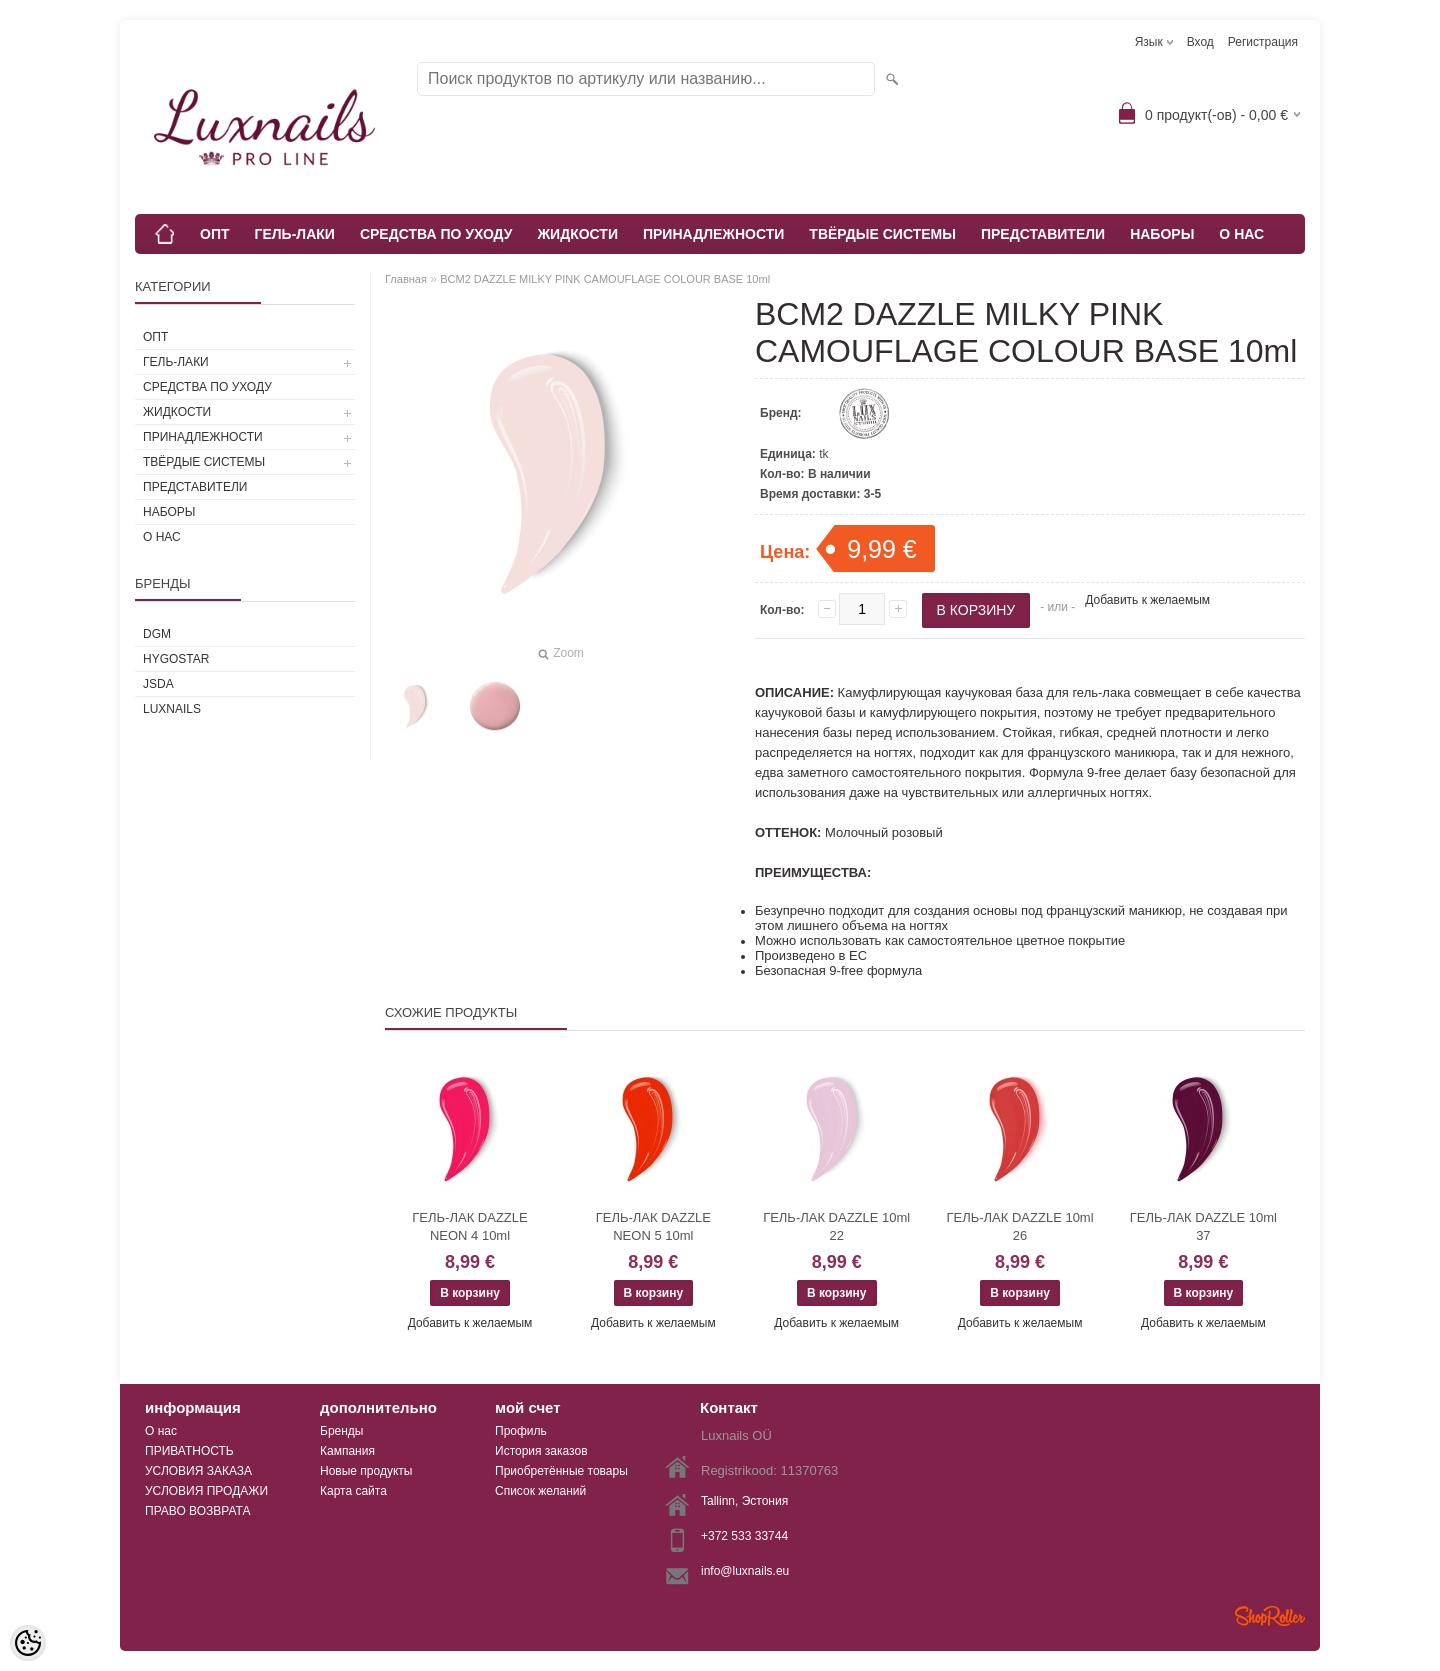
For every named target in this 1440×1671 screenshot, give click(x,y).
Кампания (347, 1451)
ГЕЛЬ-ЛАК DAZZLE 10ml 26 (1019, 1226)
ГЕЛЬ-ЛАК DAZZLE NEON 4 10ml (469, 1226)
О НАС (1241, 234)
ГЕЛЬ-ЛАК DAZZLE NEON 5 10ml (653, 1226)
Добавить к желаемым (1147, 600)
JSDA (158, 684)
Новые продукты (366, 1471)
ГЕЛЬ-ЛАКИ (295, 234)
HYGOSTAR (176, 659)
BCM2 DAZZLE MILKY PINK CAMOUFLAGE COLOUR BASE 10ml (605, 279)
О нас (161, 1431)
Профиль (521, 1431)
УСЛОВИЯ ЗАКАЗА (198, 1471)
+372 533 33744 (744, 1536)
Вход (1200, 42)
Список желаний (540, 1491)
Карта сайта (353, 1491)
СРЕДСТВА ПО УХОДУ (436, 234)
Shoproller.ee (1270, 1616)
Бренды (341, 1431)
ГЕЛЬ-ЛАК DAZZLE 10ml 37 (1203, 1226)
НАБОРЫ (1162, 234)
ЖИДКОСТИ (577, 234)
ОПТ (215, 234)
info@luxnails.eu (745, 1571)
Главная (406, 279)
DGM (157, 634)
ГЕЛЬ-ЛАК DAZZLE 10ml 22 (836, 1226)
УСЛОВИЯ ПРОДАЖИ (206, 1491)
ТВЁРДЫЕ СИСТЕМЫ (882, 234)
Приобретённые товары (561, 1471)
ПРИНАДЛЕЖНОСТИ (713, 234)
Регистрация (1263, 42)
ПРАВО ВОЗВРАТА (198, 1511)
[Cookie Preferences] (28, 1643)
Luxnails (172, 709)
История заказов (541, 1451)
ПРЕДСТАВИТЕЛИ (1043, 234)
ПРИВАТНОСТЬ (189, 1451)
